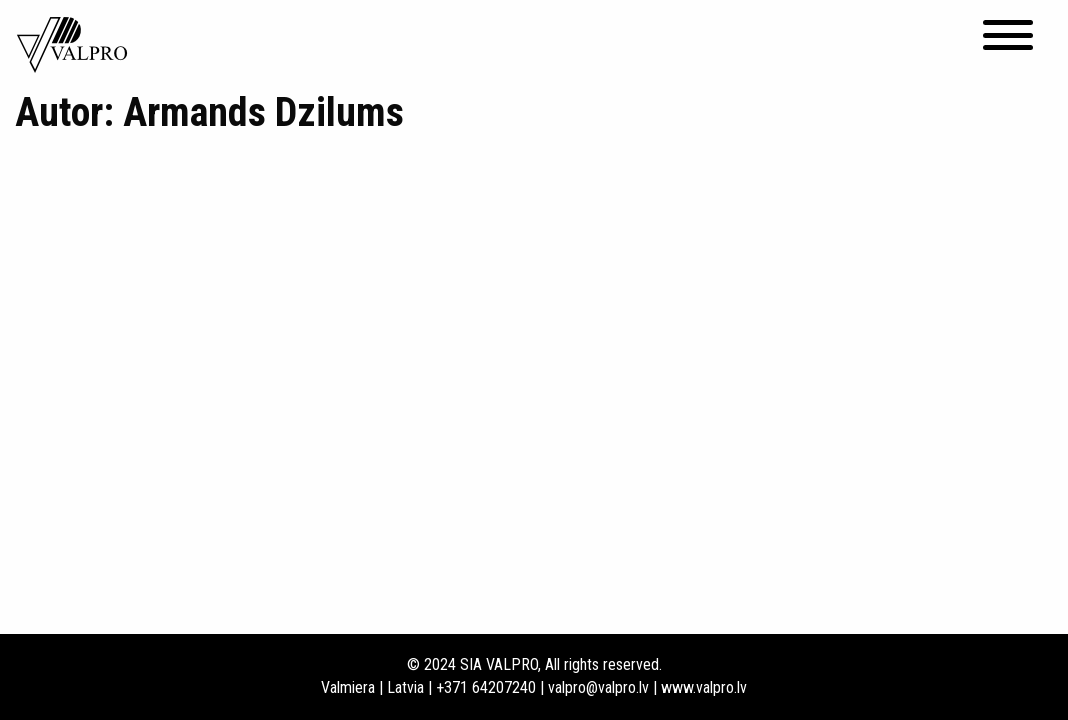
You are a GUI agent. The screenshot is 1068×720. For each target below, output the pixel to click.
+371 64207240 (486, 687)
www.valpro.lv (704, 687)
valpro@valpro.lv (598, 687)
